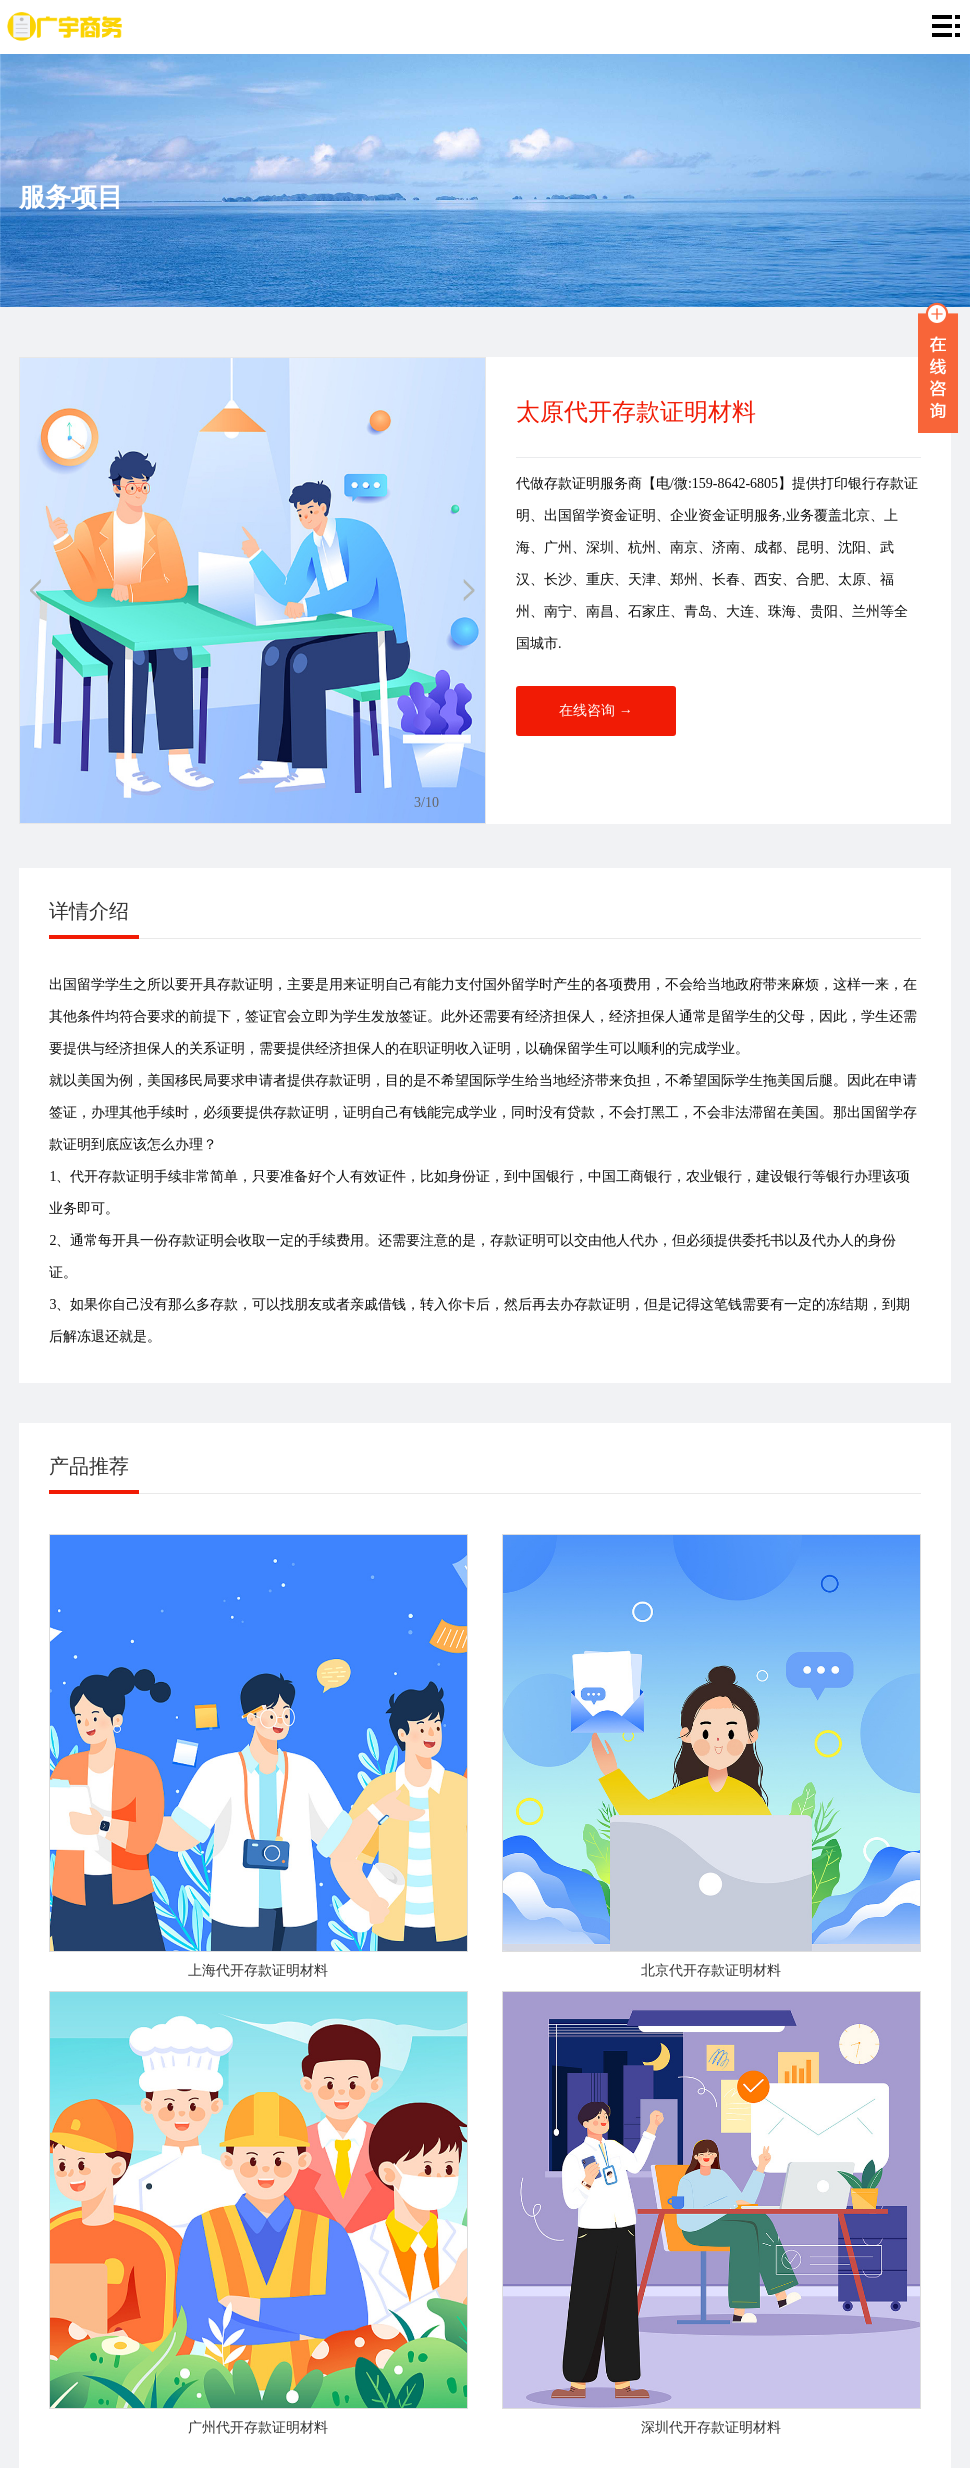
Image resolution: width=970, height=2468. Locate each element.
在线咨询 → (596, 710)
